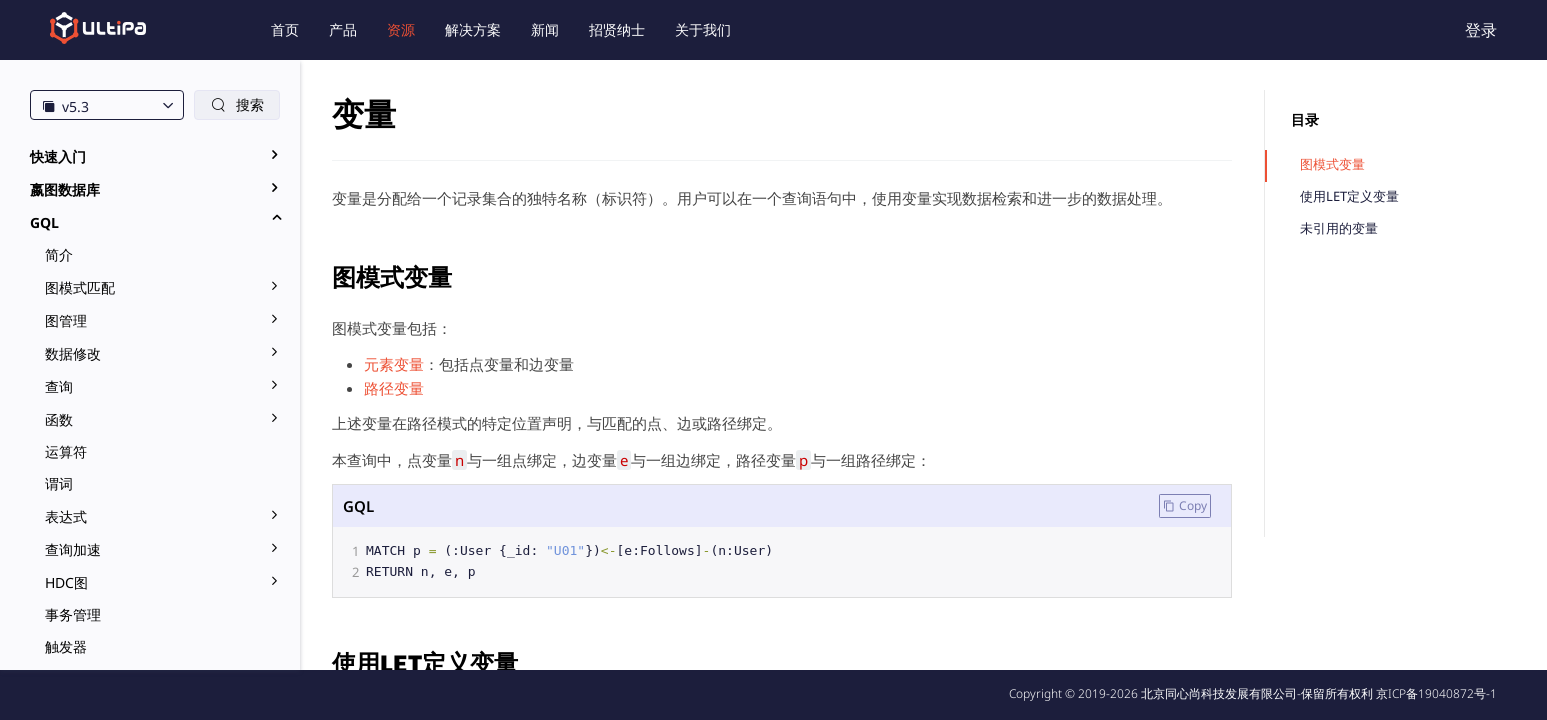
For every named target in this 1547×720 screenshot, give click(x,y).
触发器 (66, 646)
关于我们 (703, 29)
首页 (285, 29)
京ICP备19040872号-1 (1436, 693)
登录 (1481, 30)
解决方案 (473, 29)
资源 (401, 29)
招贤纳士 (617, 29)
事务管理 (73, 614)
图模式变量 (1332, 164)
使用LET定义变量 (1349, 196)
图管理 (66, 320)
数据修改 (73, 353)
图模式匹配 (80, 287)
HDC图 (66, 582)
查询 (59, 386)
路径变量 (394, 388)
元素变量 (394, 364)
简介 (59, 254)
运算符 (66, 451)
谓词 (59, 483)
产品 (343, 29)
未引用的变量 (1339, 228)
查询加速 (73, 549)
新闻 (545, 29)
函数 (59, 419)
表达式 (66, 516)
